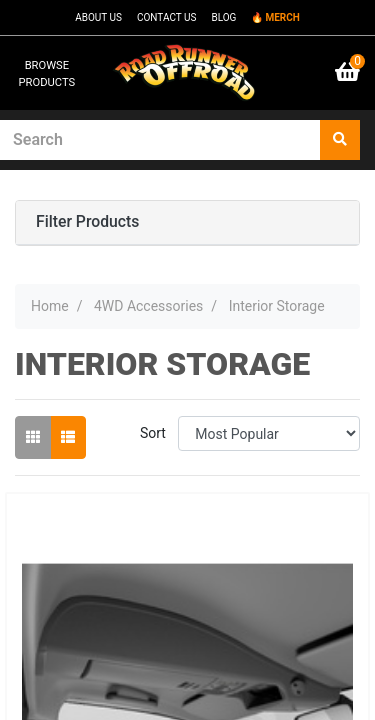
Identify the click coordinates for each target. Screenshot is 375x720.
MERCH (282, 17)
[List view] (68, 437)
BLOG (223, 17)
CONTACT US (166, 17)
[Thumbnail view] (33, 437)
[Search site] (340, 140)
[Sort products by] (269, 433)
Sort (153, 433)
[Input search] (160, 140)
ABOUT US (98, 17)
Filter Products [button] (87, 222)
